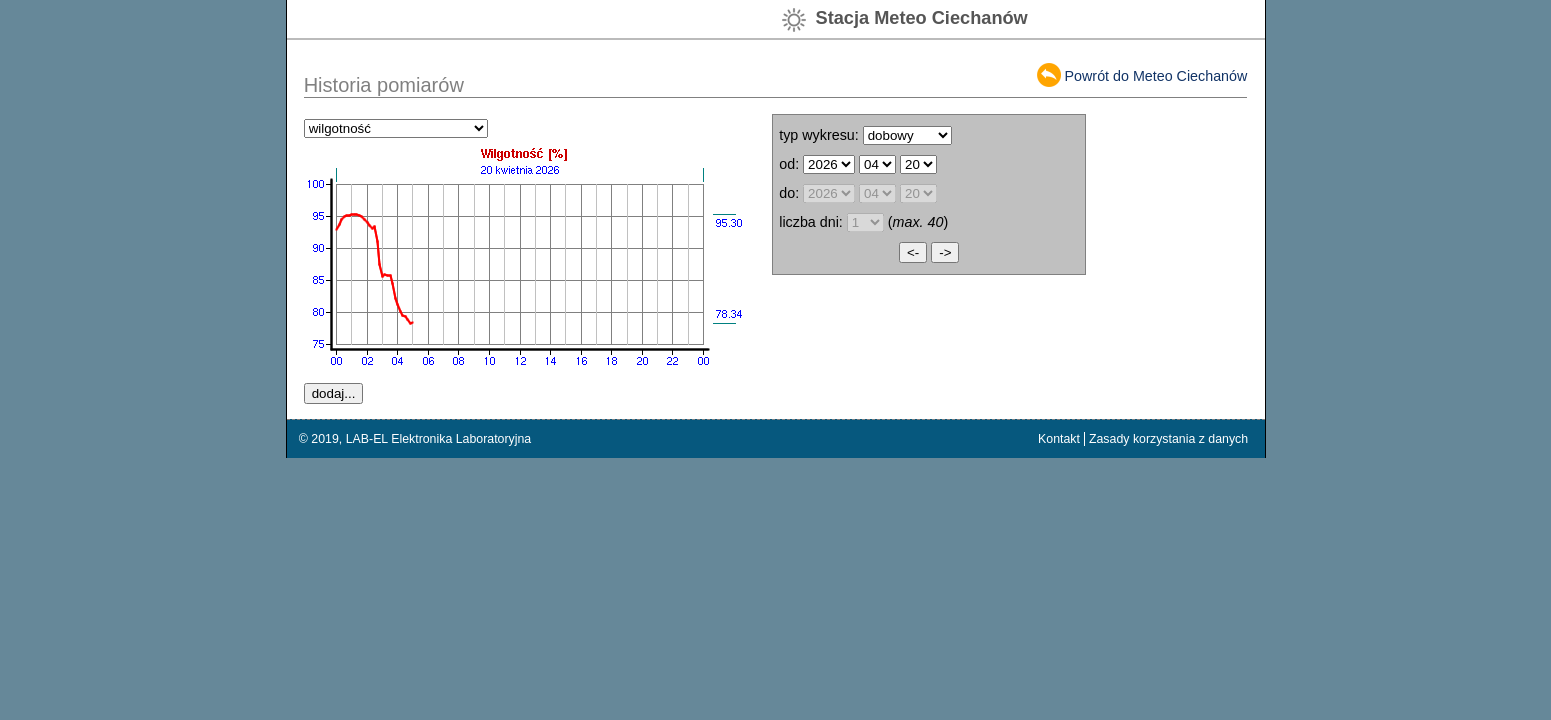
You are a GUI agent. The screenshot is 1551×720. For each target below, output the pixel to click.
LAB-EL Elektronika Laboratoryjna (439, 439)
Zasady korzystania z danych (1168, 439)
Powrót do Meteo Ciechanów (1156, 76)
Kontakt (1059, 439)
